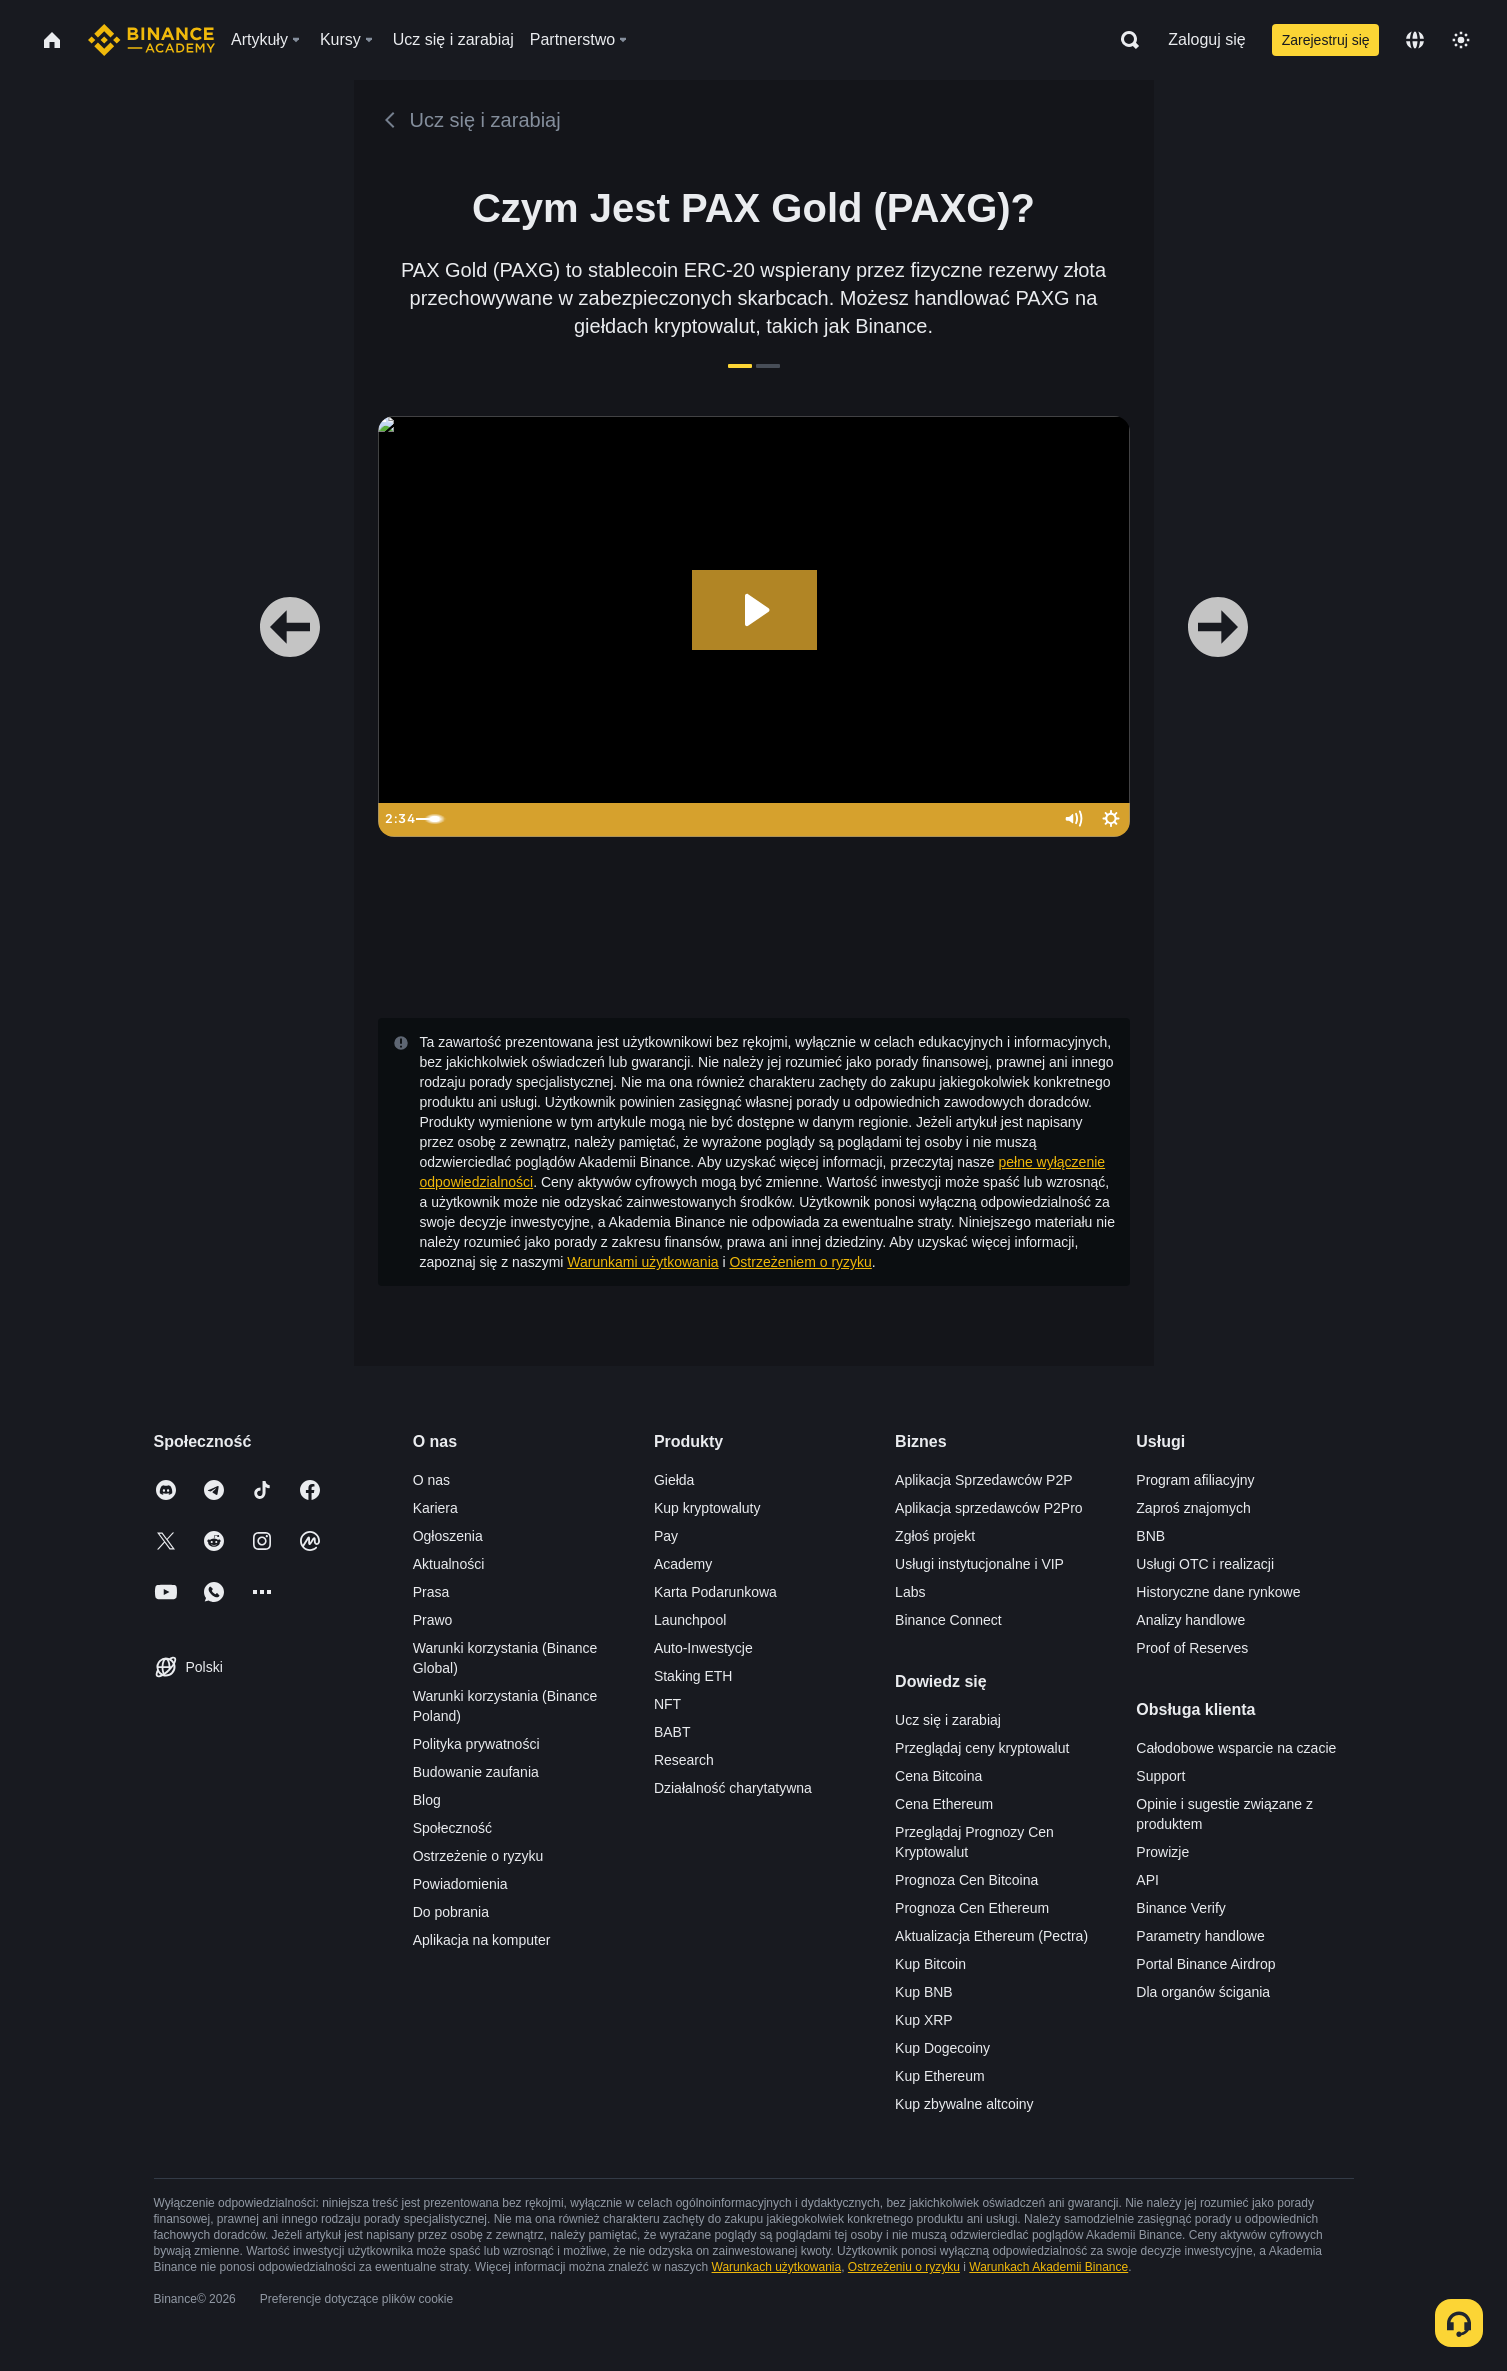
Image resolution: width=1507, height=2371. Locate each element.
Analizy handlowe (1190, 1620)
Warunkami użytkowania (642, 1262)
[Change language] (1415, 40)
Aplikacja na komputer (482, 1940)
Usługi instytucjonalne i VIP (979, 1564)
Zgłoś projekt (935, 1536)
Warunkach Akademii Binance (1048, 2267)
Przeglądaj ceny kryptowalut (982, 1748)
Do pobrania (451, 1912)
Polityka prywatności (476, 1744)
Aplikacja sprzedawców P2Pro (989, 1508)
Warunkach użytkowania (777, 2267)
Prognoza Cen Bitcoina (966, 1880)
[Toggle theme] (1461, 40)
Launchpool (690, 1620)
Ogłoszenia (448, 1536)
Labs (910, 1592)
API (1147, 1880)
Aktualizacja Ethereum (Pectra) (991, 1936)
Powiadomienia (460, 1884)
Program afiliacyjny (1195, 1480)
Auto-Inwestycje (703, 1648)
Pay (666, 1536)
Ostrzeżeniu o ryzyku (904, 2267)
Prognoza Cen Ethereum (972, 1908)
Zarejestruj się (1326, 40)
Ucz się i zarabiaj (948, 1720)
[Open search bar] (1124, 40)
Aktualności (449, 1564)
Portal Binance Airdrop (1205, 1964)
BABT (672, 1732)
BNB (1150, 1536)
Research (684, 1760)
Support (1160, 1776)
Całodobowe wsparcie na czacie (1236, 1748)
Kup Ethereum (940, 2076)
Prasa (431, 1592)
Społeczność (452, 1828)
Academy (683, 1564)
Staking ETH (693, 1676)
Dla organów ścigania (1203, 1992)
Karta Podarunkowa (715, 1592)
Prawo (433, 1620)
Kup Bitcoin (930, 1964)
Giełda (674, 1480)
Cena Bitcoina (938, 1776)
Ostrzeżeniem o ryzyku (800, 1262)
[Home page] (151, 40)
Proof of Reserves (1192, 1648)
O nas (431, 1480)
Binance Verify (1181, 1908)
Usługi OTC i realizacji (1205, 1564)
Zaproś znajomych (1193, 1508)
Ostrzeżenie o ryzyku (478, 1856)
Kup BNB (924, 1992)
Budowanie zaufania (476, 1772)
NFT (667, 1704)
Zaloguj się (1206, 39)
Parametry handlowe (1200, 1936)
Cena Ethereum (944, 1804)
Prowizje (1162, 1852)
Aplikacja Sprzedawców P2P (983, 1480)
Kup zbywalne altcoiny (964, 2104)
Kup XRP (924, 2020)
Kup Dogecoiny (942, 2048)
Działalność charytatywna (733, 1788)
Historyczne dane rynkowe (1218, 1592)
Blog (427, 1800)
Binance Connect (948, 1620)
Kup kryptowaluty (707, 1508)
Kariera (435, 1508)
